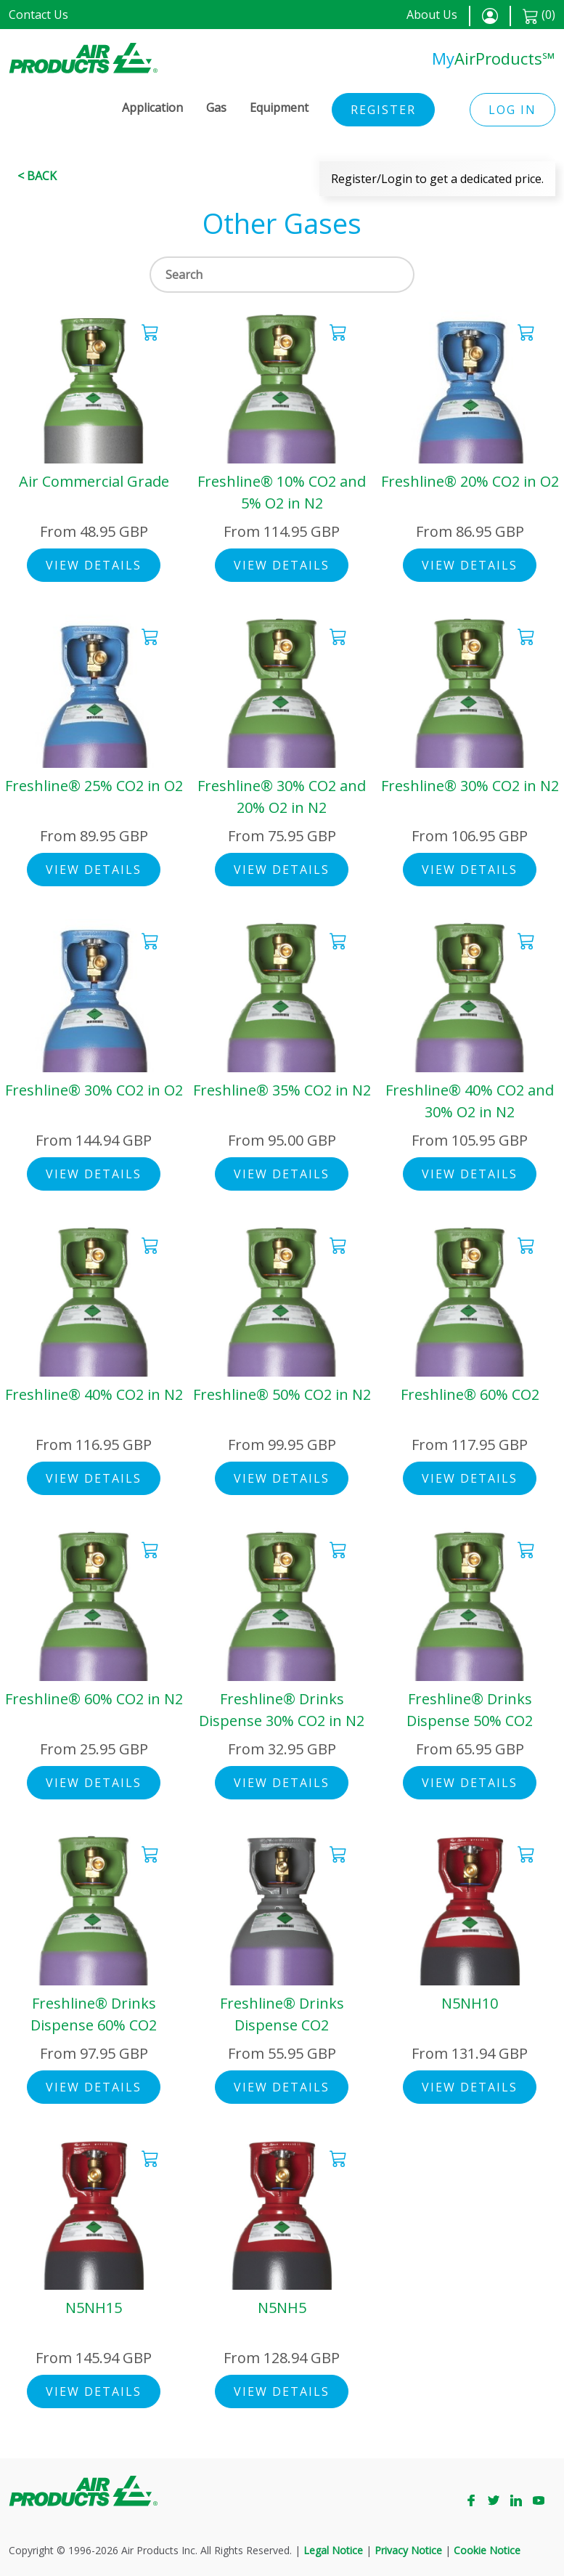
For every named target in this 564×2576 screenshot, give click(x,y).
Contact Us (38, 15)
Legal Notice (333, 2550)
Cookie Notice (487, 2550)
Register (383, 110)
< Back (37, 176)
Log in (512, 110)
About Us (431, 15)
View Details (94, 565)
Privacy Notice (408, 2550)
